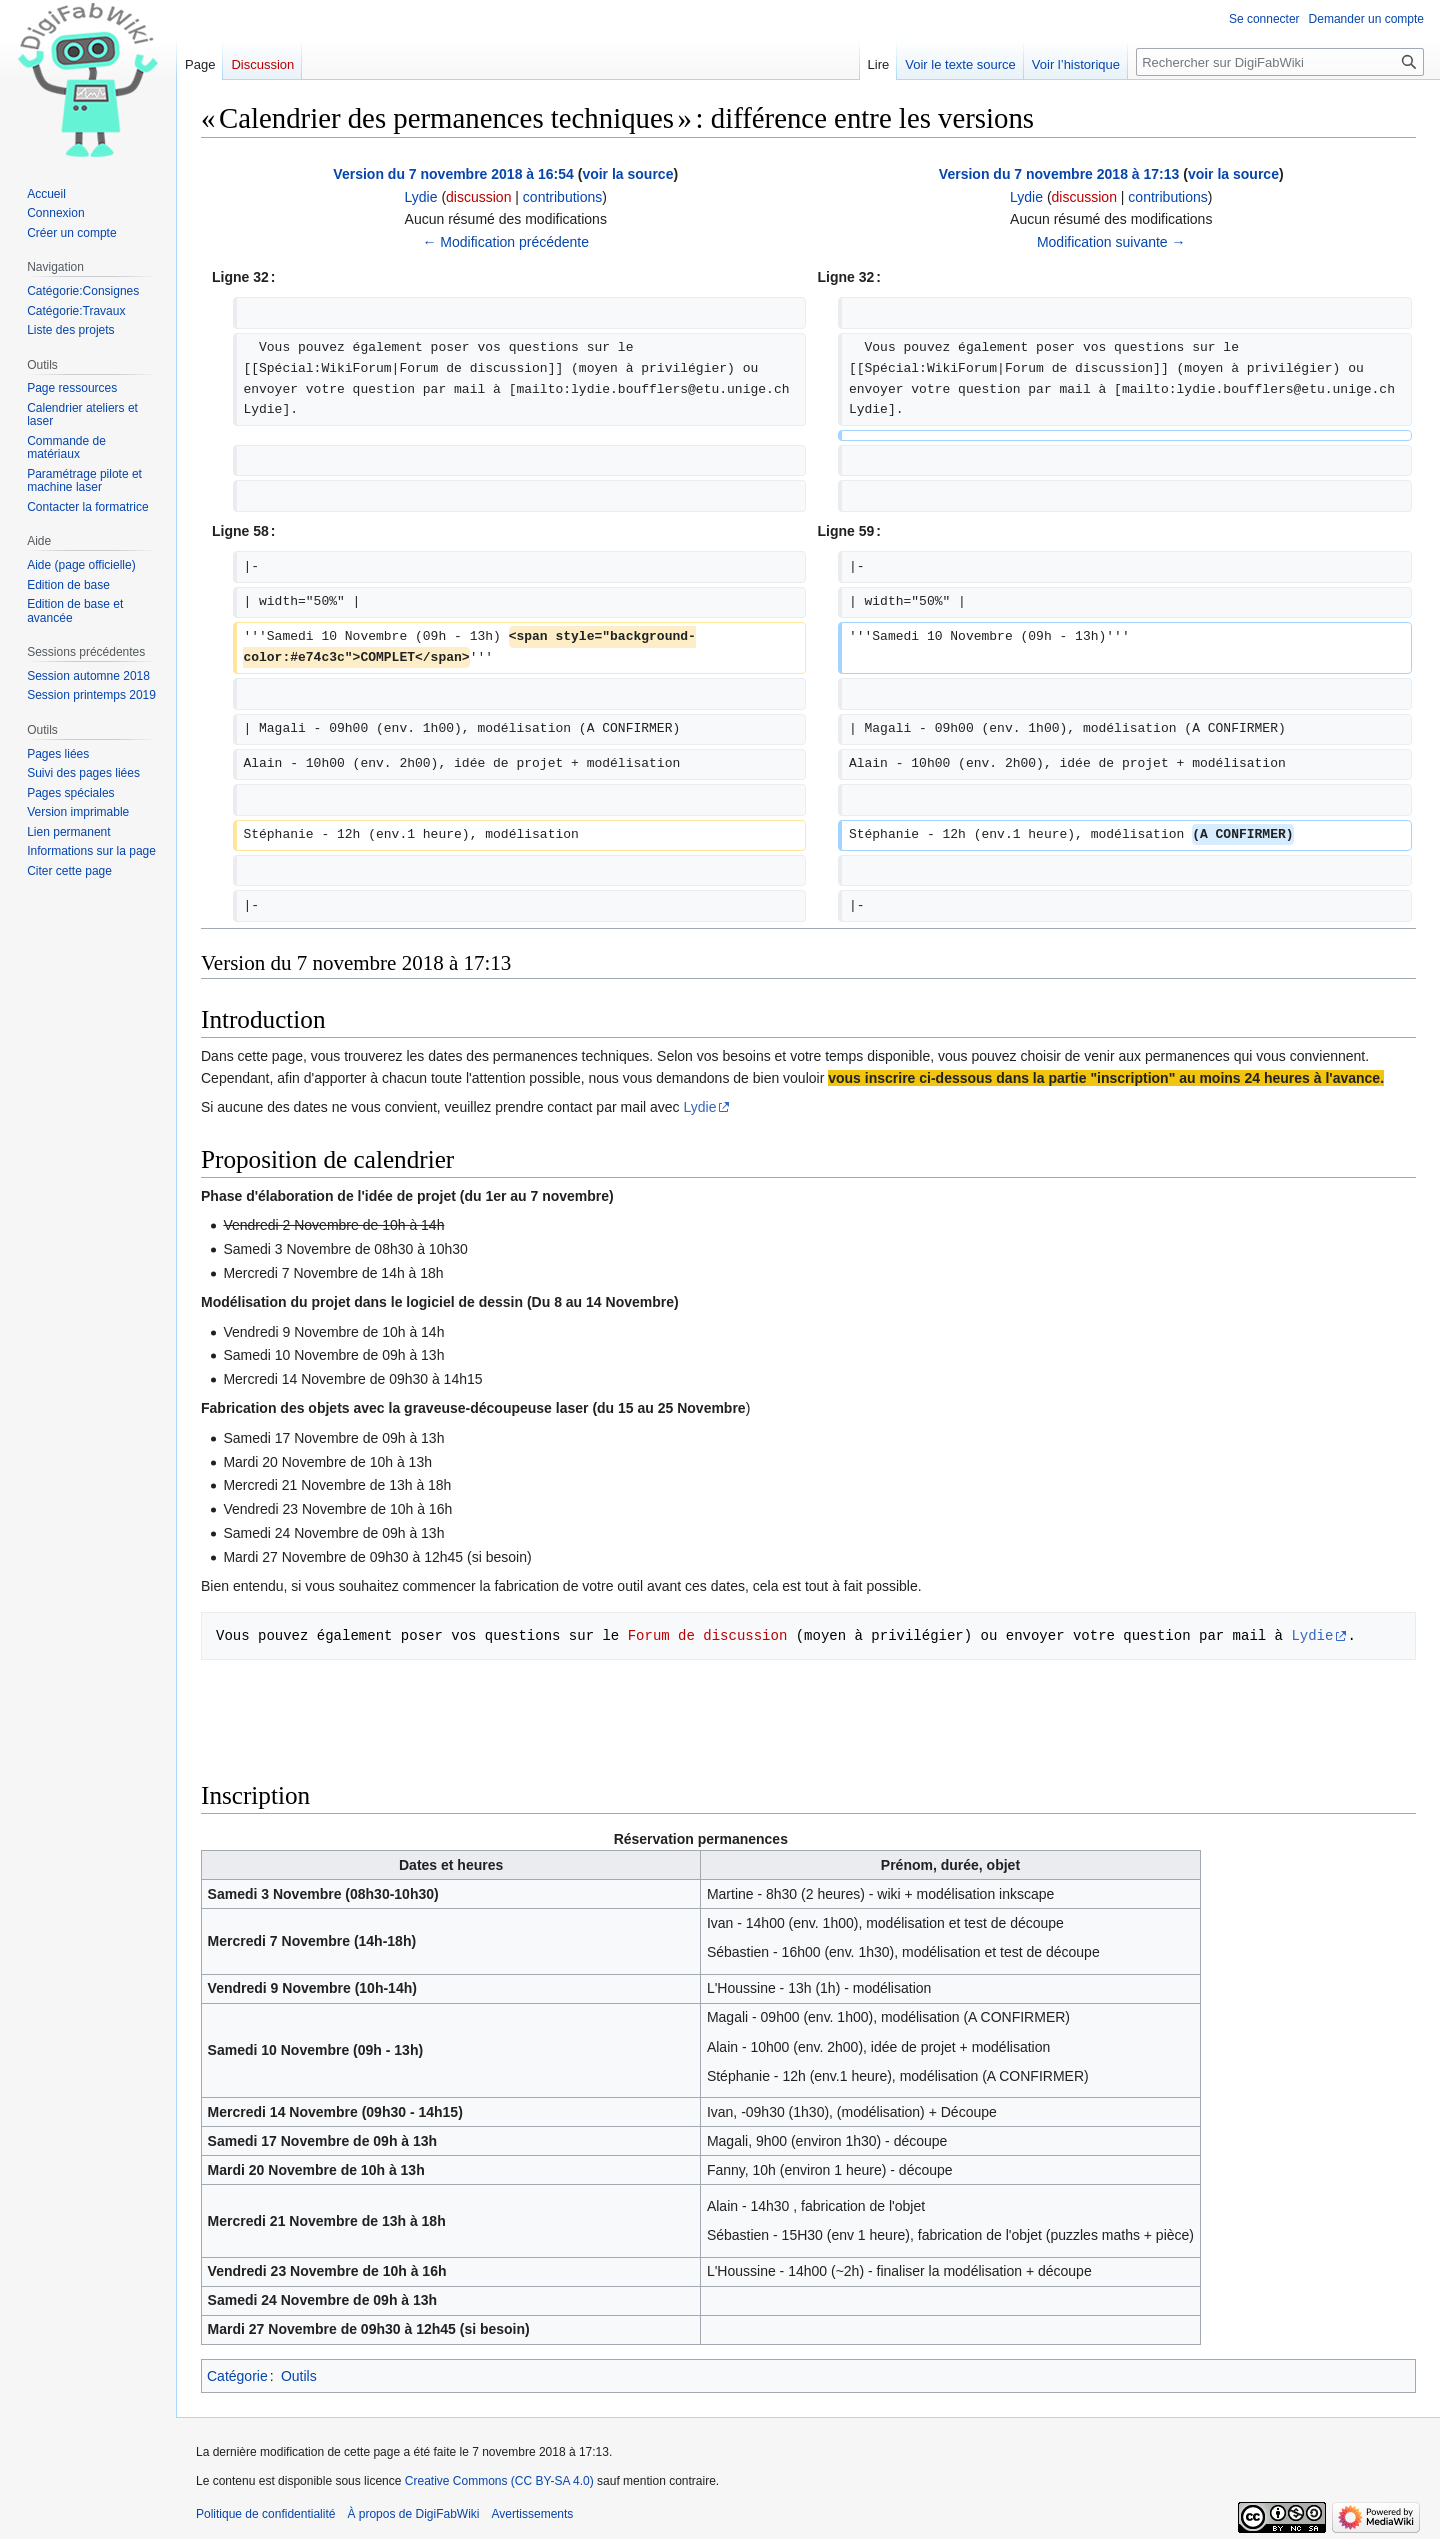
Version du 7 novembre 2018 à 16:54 (453, 174)
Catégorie (237, 2376)
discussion (478, 197)
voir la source (627, 174)
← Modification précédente (505, 242)
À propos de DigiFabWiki (413, 2514)
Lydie (700, 1107)
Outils (299, 2376)
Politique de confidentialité (265, 2514)
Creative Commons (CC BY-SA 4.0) (499, 2481)
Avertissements (533, 2514)
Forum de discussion (708, 1635)
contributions (562, 197)
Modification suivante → (1111, 242)
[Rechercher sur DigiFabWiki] (1280, 62)
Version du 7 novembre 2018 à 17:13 (1059, 174)
